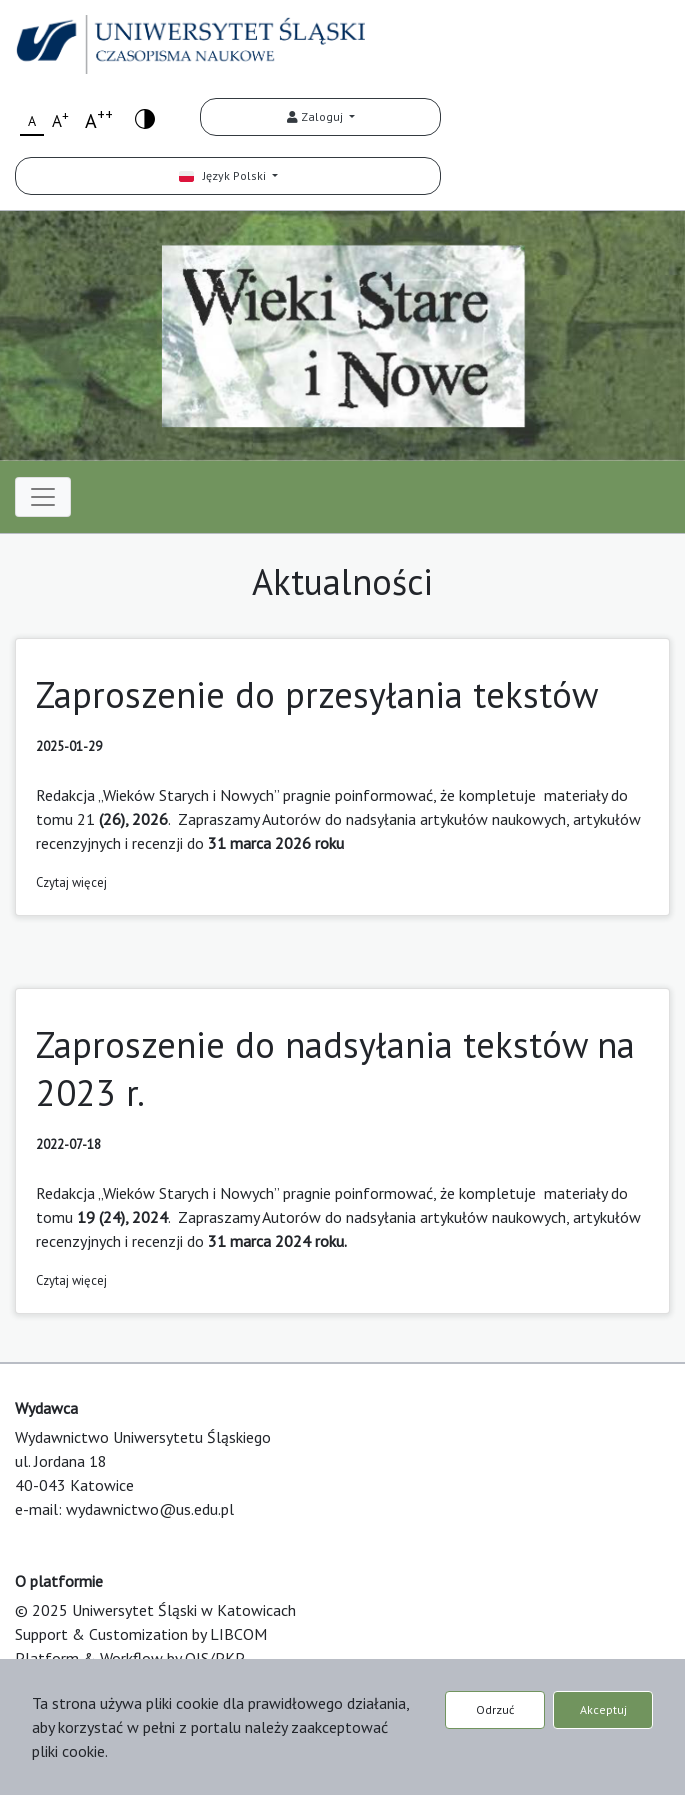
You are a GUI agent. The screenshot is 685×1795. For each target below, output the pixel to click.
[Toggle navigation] (43, 497)
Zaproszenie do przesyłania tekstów (317, 694)
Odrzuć (495, 1709)
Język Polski (224, 175)
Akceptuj (603, 1709)
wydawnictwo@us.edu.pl (150, 1509)
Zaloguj (316, 116)
